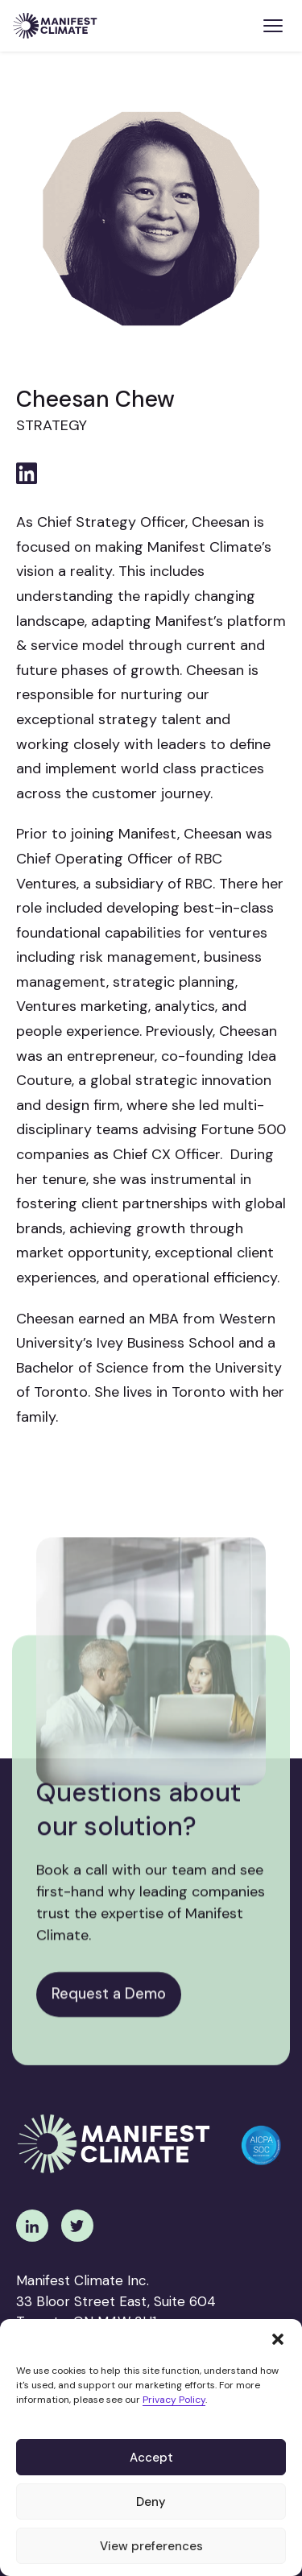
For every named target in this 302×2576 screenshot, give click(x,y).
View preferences (151, 2546)
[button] (278, 2339)
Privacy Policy (174, 2399)
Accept (151, 2458)
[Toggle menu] (273, 26)
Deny (151, 2502)
